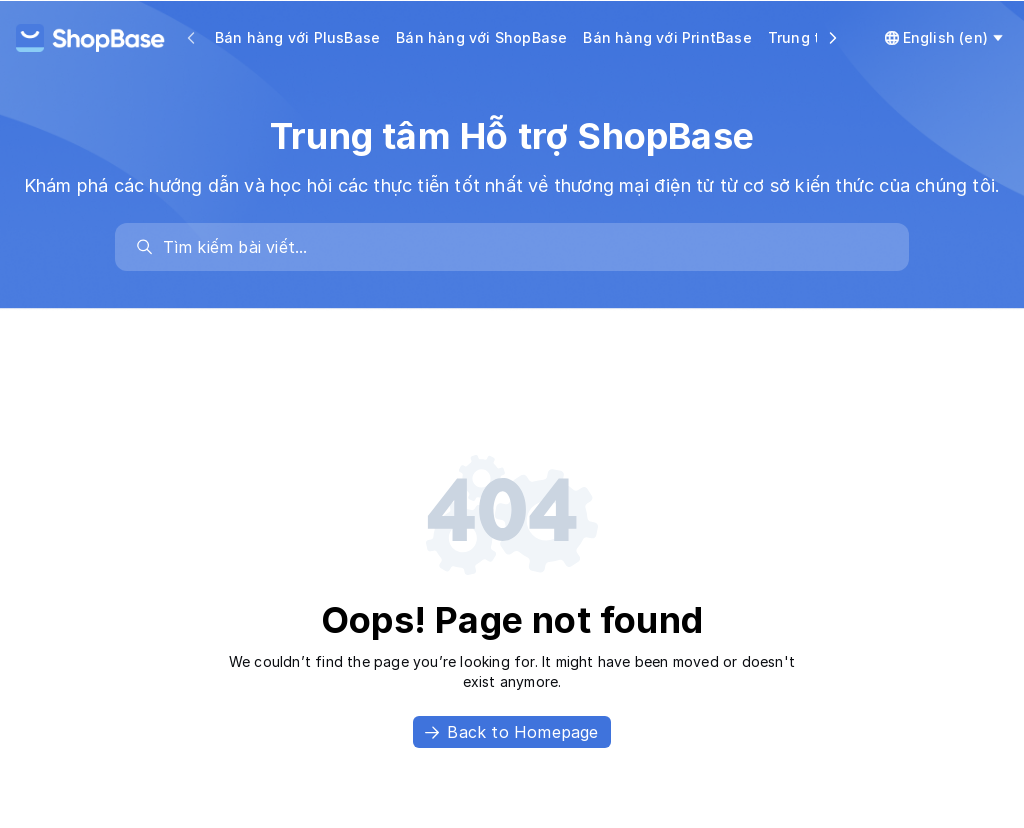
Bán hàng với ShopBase (481, 37)
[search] (522, 247)
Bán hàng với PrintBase (667, 37)
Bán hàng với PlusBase (297, 37)
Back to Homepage (511, 732)
